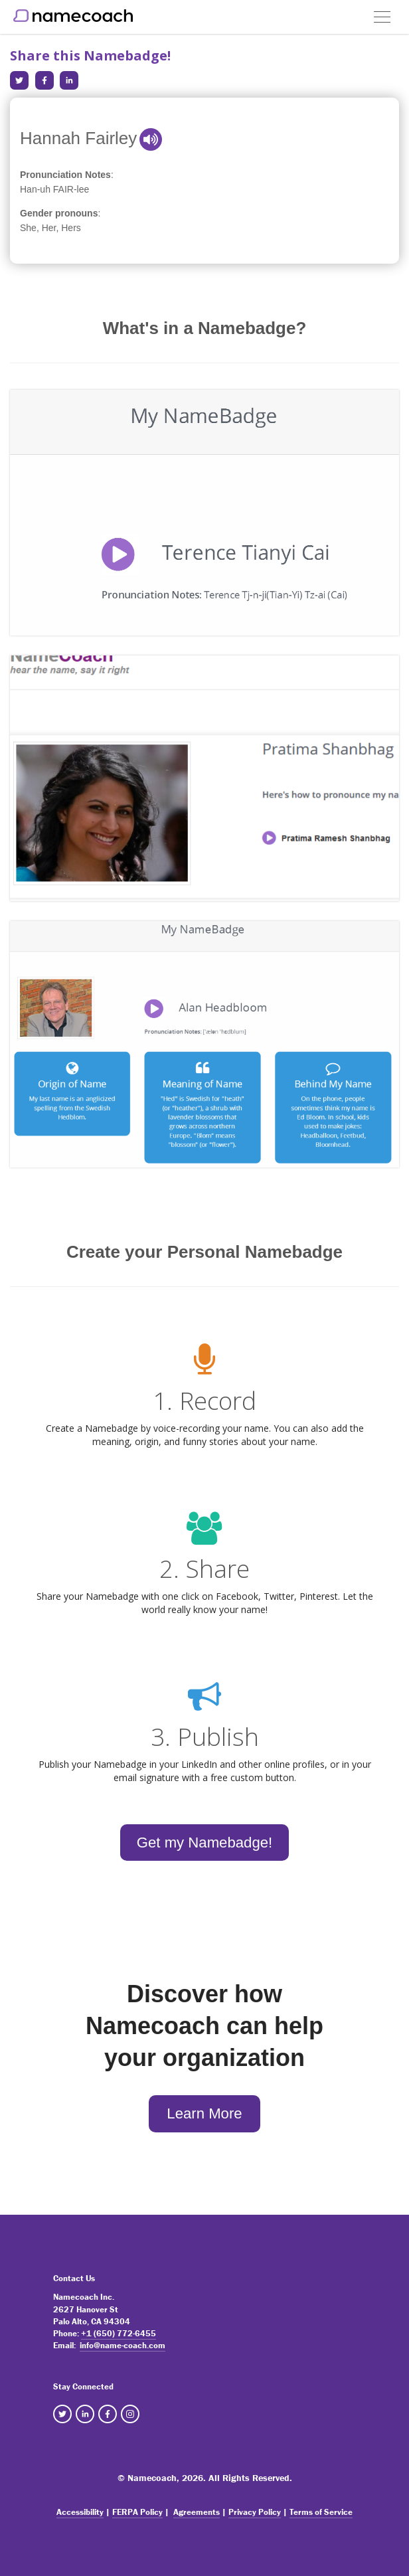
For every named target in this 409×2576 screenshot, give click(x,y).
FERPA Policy (137, 2512)
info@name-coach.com (122, 2345)
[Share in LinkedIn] (69, 80)
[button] (382, 11)
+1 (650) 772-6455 (118, 2333)
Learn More (204, 2113)
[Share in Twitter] (19, 80)
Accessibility (80, 2512)
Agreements (196, 2512)
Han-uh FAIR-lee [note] (54, 189)
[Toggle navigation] (382, 17)
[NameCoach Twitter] (62, 2414)
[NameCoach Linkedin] (85, 2414)
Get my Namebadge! (204, 1842)
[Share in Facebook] (44, 80)
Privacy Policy (254, 2512)
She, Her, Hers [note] (50, 227)
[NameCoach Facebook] (107, 2414)
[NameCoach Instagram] (130, 2414)
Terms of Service (321, 2512)
